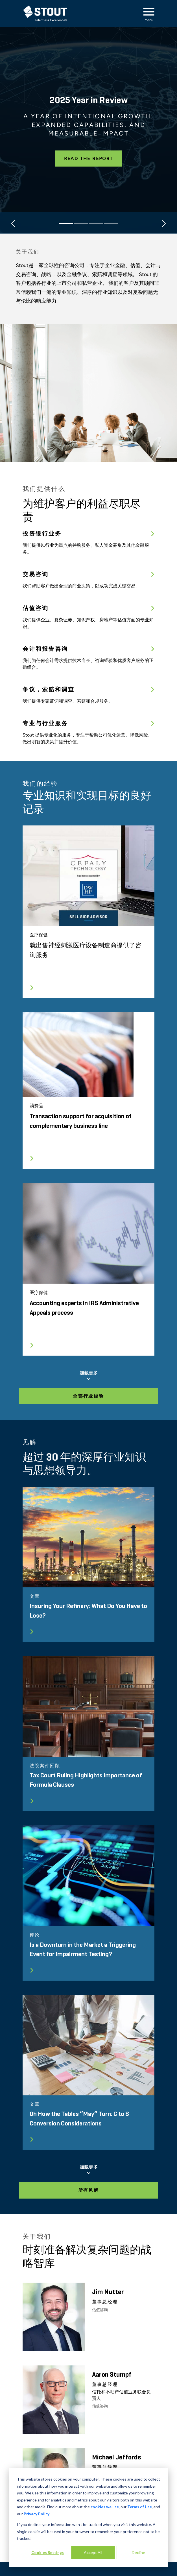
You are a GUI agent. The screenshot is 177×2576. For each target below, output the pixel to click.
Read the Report (88, 158)
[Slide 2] (81, 223)
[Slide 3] (96, 223)
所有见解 (88, 2190)
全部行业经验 (88, 1396)
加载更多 (88, 1375)
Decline (138, 2552)
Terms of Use (139, 2506)
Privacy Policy (36, 2513)
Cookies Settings (47, 2552)
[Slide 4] (111, 223)
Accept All (93, 2552)
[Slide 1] (66, 223)
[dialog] (88, 2517)
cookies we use (105, 2506)
